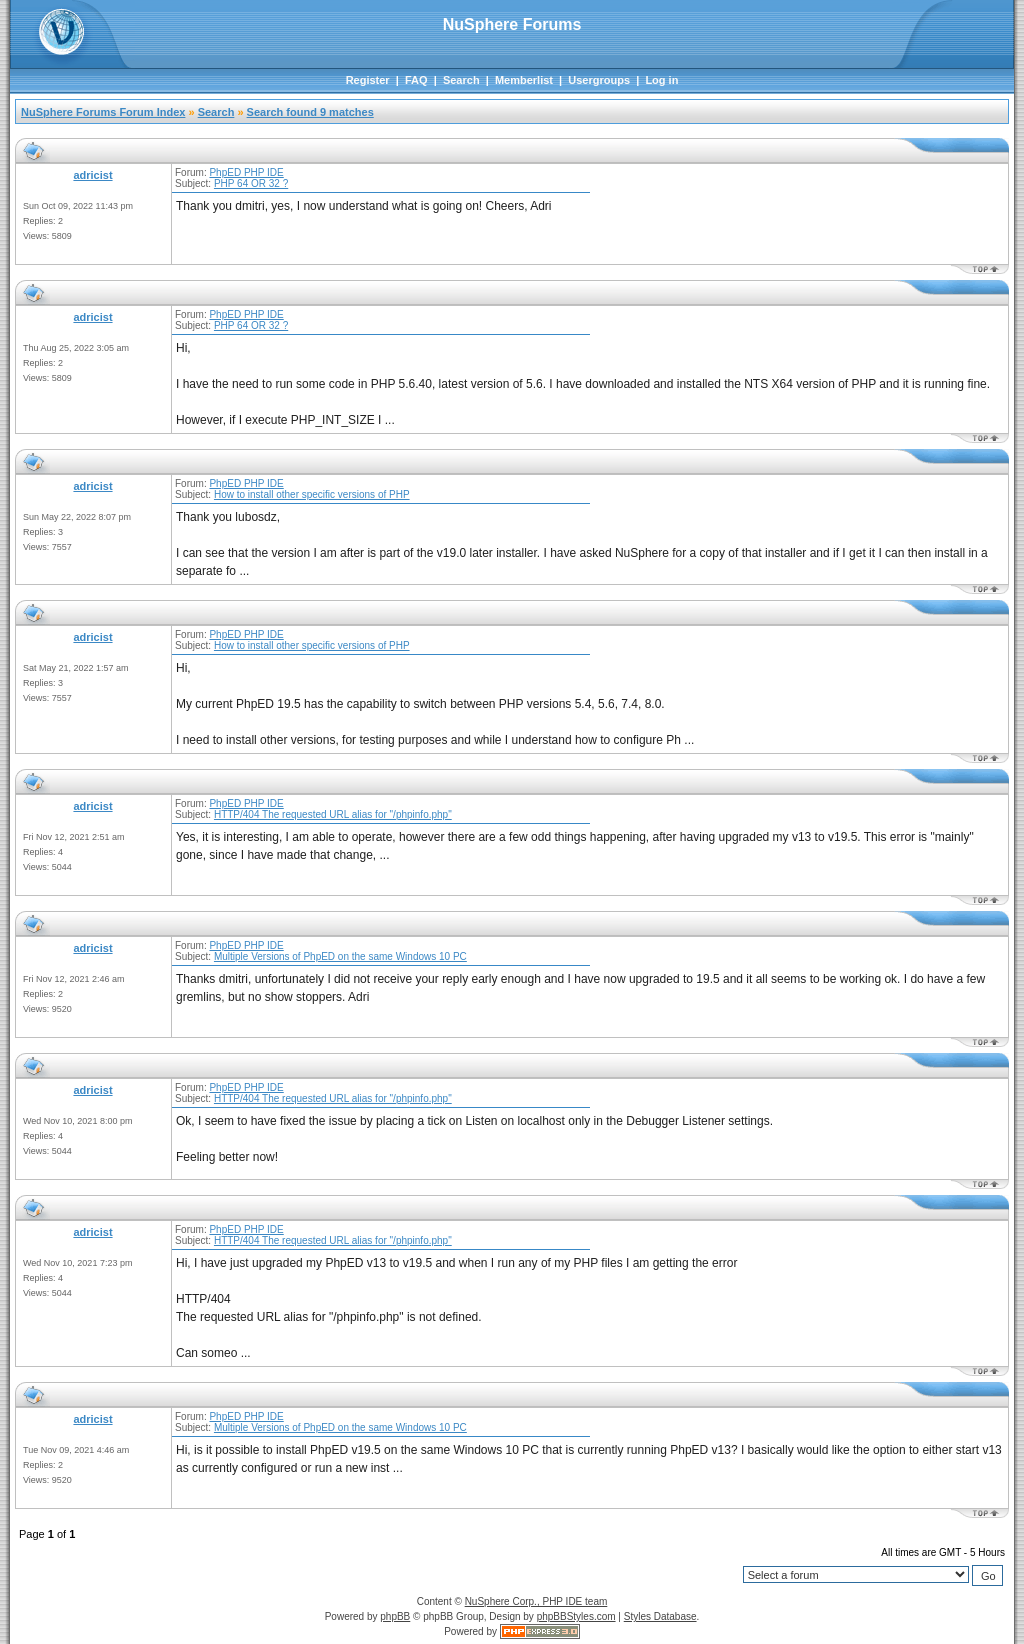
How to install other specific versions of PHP (312, 494)
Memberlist (524, 80)
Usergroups (599, 80)
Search (461, 80)
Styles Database (660, 1616)
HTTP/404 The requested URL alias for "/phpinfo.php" (333, 814)
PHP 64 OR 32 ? (251, 183)
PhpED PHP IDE (246, 172)
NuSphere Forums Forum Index (103, 112)
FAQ (416, 80)
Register (368, 80)
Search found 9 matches (310, 112)
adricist (92, 175)
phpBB (395, 1616)
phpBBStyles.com (576, 1616)
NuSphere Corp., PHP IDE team (536, 1601)
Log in (661, 80)
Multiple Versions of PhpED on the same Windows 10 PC (340, 956)
